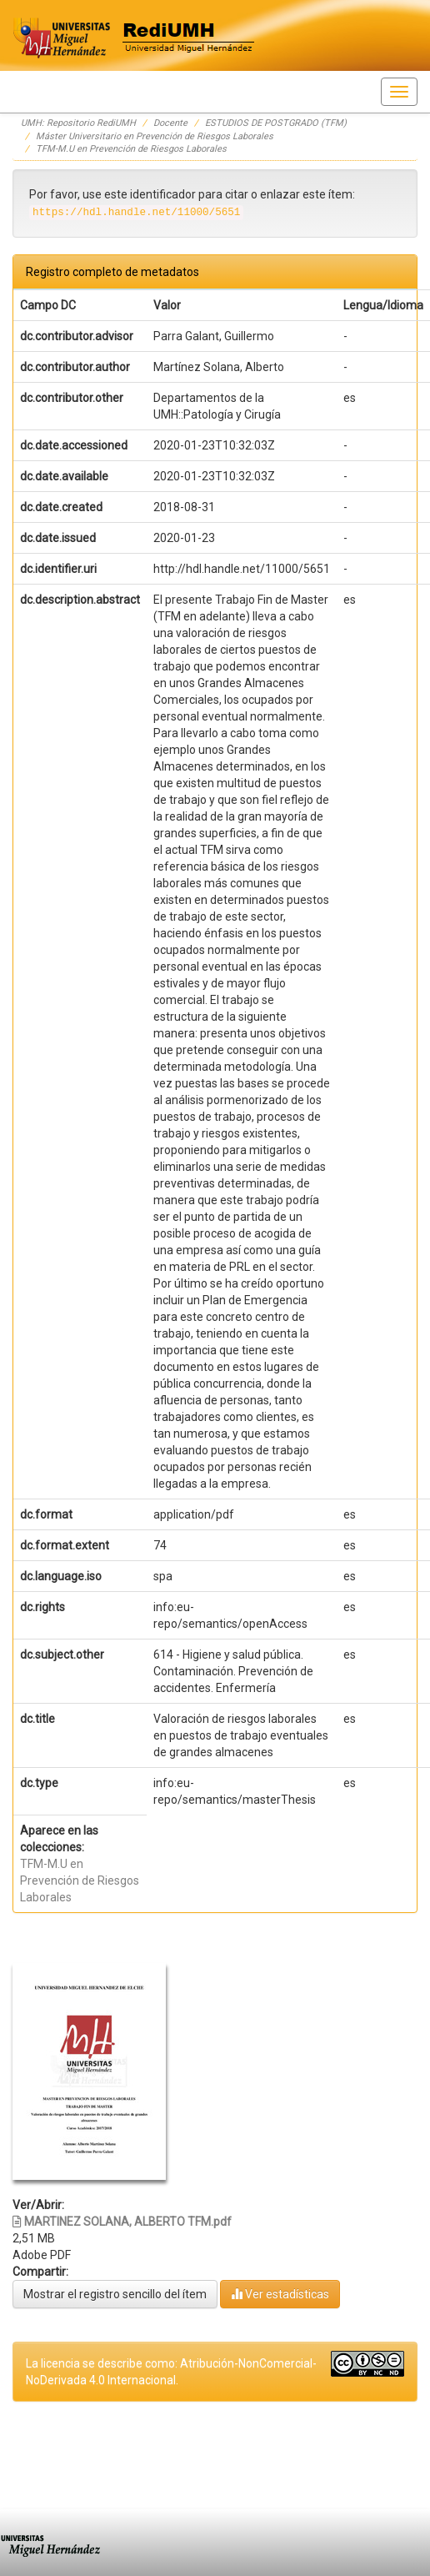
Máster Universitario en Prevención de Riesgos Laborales (154, 136)
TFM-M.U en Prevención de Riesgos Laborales (131, 148)
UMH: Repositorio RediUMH (78, 123)
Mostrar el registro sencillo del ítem (115, 2294)
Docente (170, 123)
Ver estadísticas (280, 2294)
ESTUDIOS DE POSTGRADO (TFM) (276, 123)
